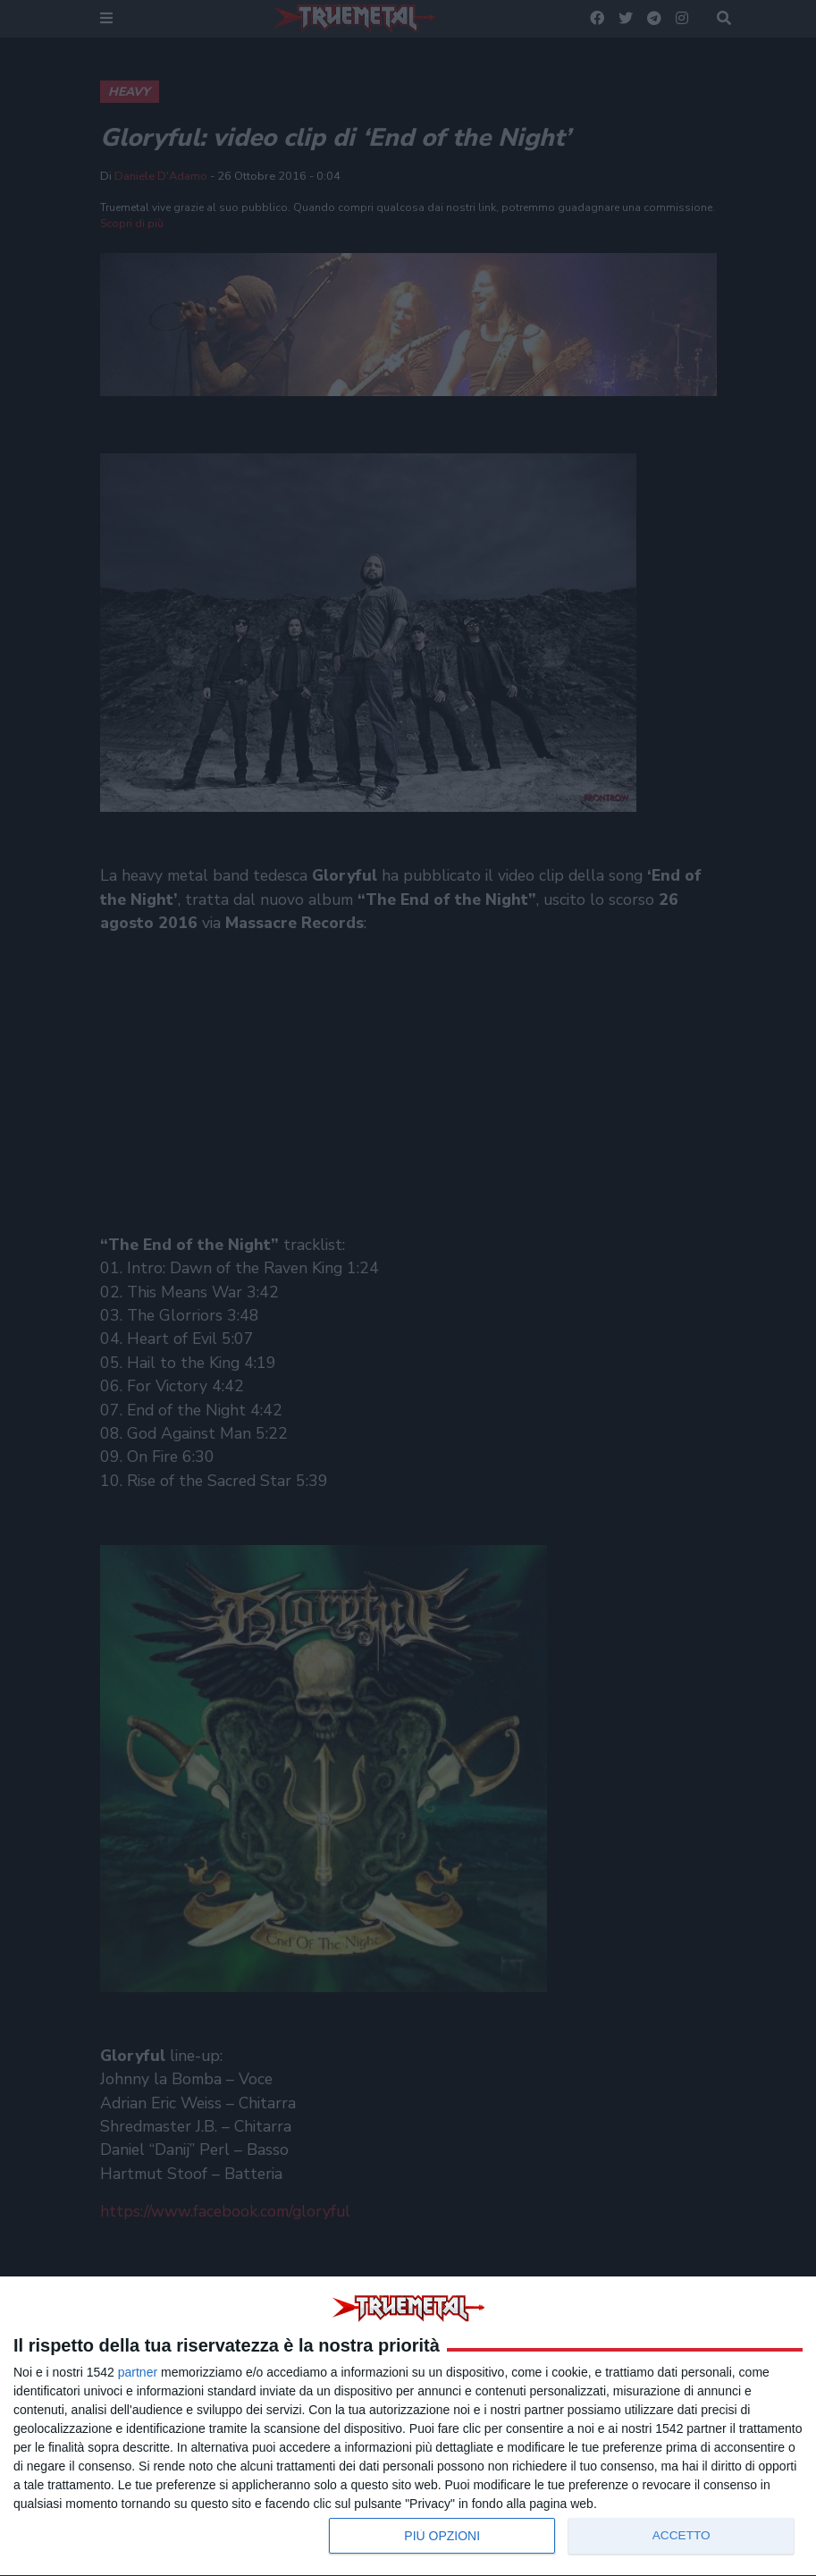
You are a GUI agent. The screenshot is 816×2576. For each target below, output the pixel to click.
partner (137, 2372)
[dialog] (408, 2426)
